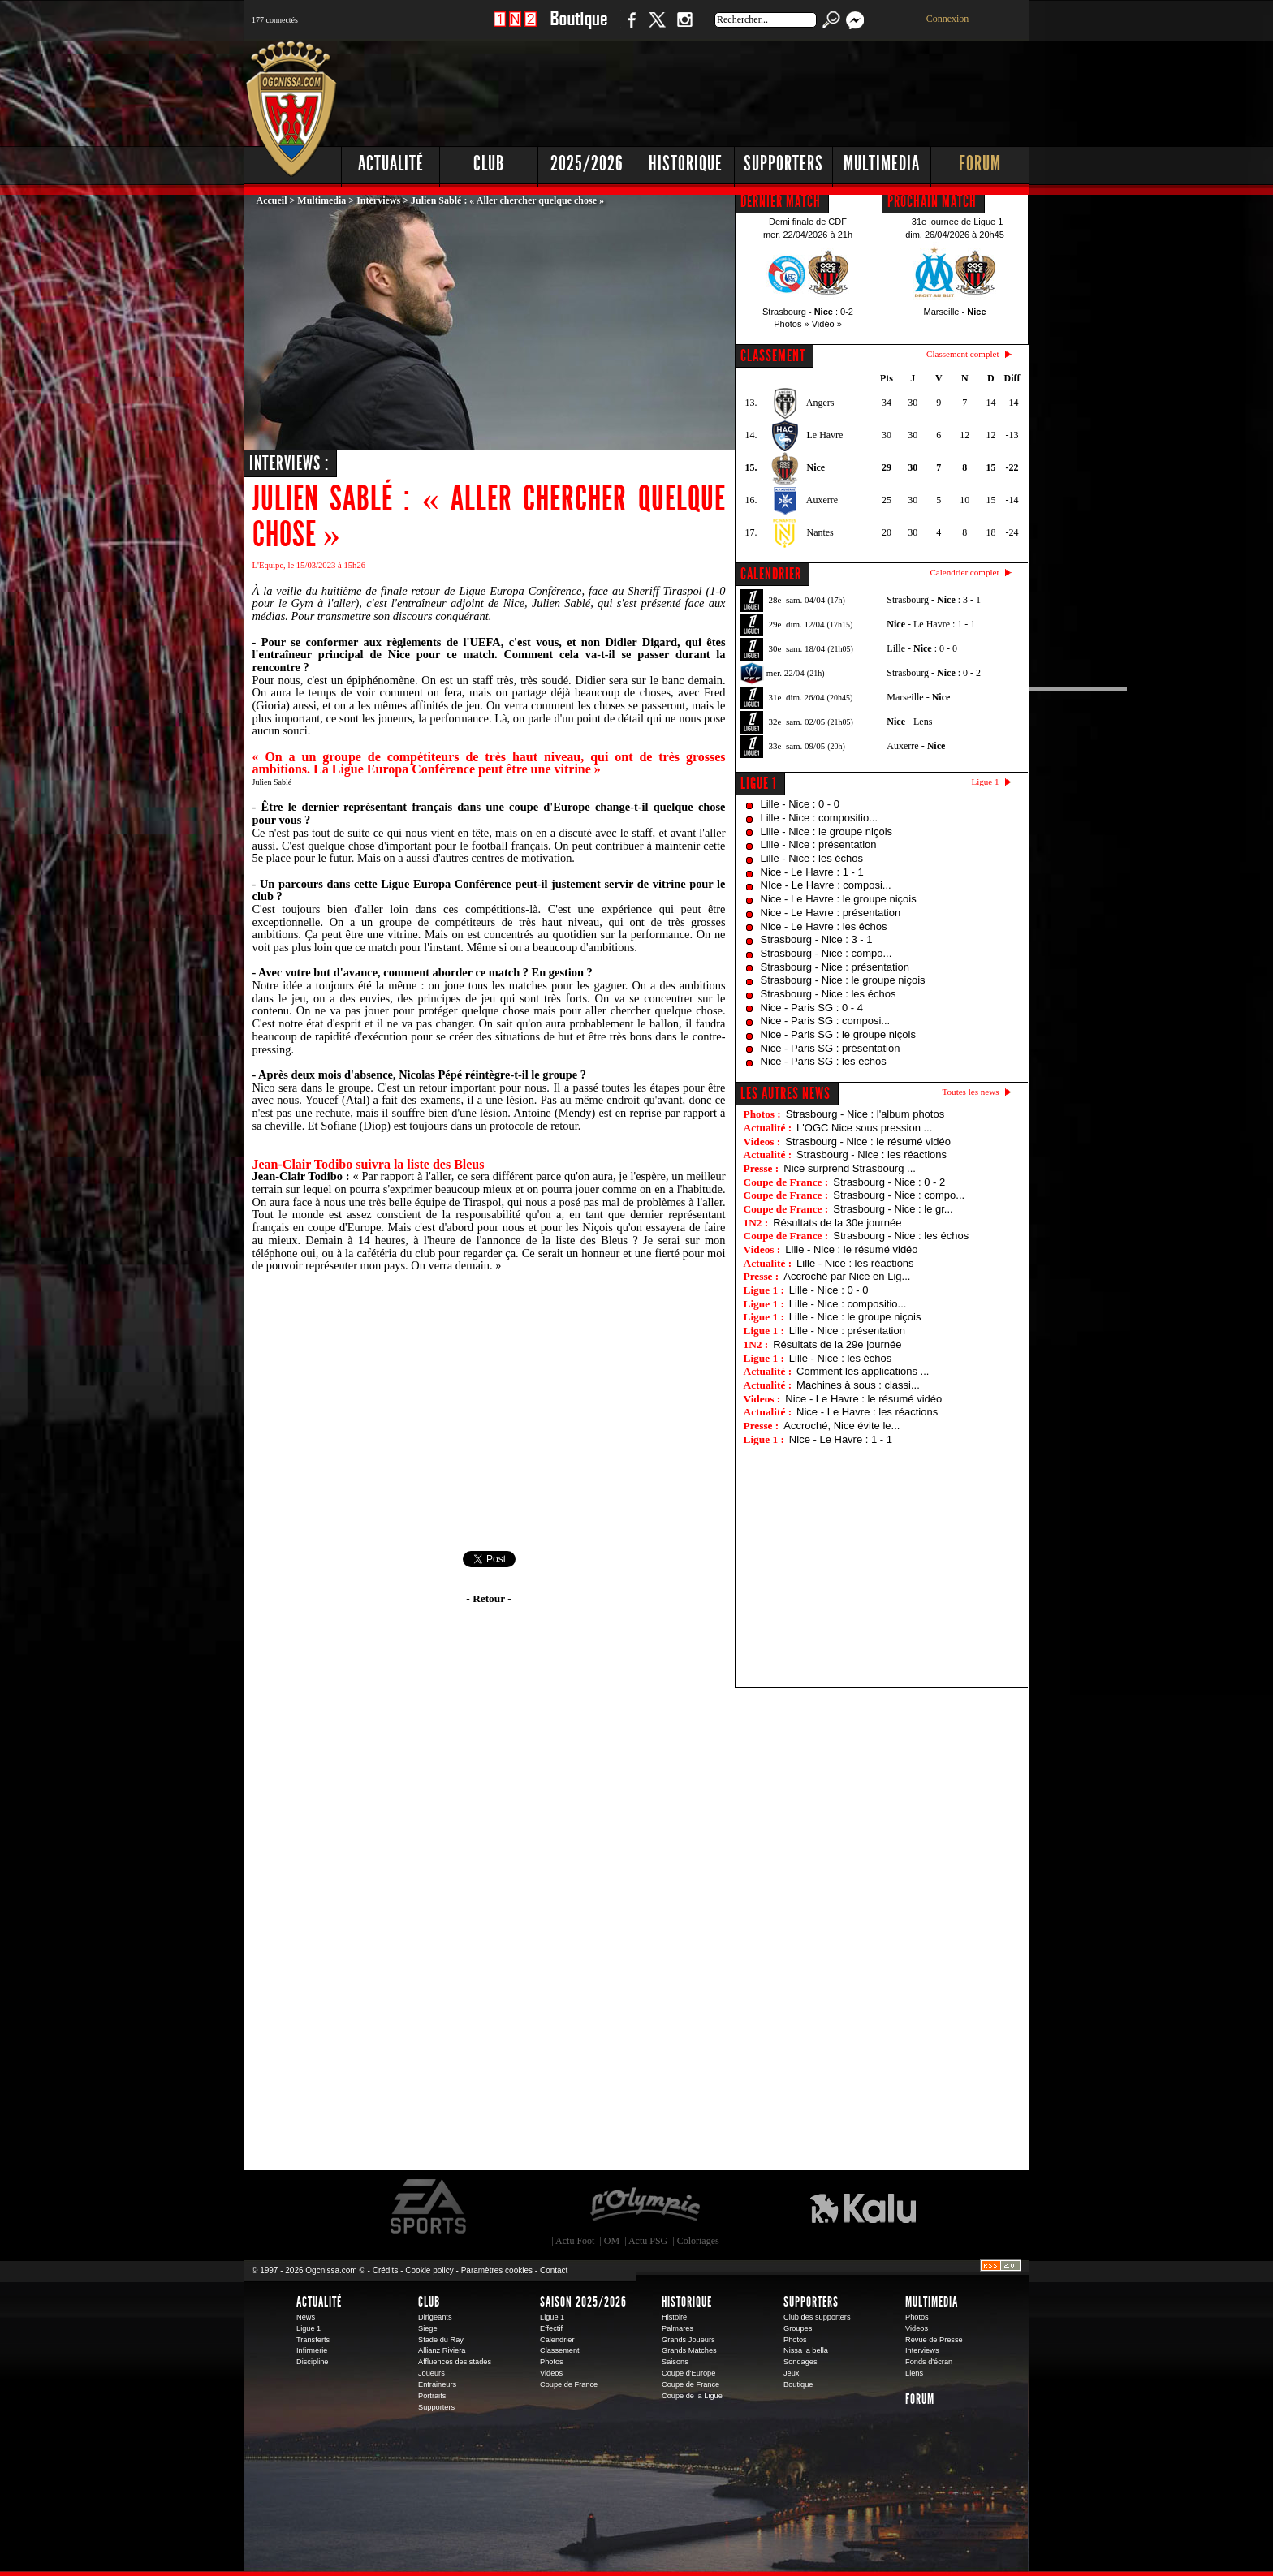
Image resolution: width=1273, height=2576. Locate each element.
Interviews (378, 200)
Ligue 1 (758, 783)
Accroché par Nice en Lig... (846, 1276)
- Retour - (488, 1598)
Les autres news (785, 1093)
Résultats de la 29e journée (837, 1344)
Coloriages (698, 2240)
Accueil (272, 200)
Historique (686, 163)
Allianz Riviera (441, 2350)
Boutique (578, 28)
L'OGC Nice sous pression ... (864, 1128)
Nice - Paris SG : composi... (826, 1020)
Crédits (386, 2270)
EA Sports (429, 2206)
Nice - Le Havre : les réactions (867, 1412)
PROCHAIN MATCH (932, 201)
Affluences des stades (454, 2362)
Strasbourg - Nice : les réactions (871, 1154)
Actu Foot (574, 2240)
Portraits (432, 2396)
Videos (551, 2373)
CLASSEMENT (772, 355)
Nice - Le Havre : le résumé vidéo (863, 1399)
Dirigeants (435, 2317)
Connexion (947, 18)
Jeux (791, 2373)
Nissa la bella (805, 2350)
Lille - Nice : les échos (812, 858)
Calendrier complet (964, 572)
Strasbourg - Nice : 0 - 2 (889, 1182)
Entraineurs (437, 2384)
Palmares (677, 2328)
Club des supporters (817, 2317)
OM (611, 2240)
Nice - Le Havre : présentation (831, 913)
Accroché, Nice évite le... (841, 1425)
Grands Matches (689, 2350)
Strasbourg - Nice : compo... (826, 953)
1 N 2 (515, 28)
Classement (560, 2350)
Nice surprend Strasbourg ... (849, 1168)
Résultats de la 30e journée (837, 1223)
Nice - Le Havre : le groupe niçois (839, 899)
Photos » (791, 324)
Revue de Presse (934, 2340)
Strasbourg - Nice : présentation (835, 967)
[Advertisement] (734, 89)
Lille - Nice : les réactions (855, 1263)
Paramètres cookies (497, 2270)
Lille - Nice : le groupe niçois (827, 831)
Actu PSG (647, 2240)
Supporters (783, 163)
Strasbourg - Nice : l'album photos (865, 1114)
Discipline (312, 2362)
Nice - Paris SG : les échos (824, 1061)
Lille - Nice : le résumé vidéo (851, 1249)
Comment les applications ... (862, 1371)
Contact (553, 2270)
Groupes (797, 2328)
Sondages (800, 2362)
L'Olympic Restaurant (645, 2206)
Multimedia (882, 163)
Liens (914, 2373)
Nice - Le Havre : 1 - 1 (812, 872)
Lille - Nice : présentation (819, 844)
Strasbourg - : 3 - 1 (934, 599)
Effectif (551, 2328)
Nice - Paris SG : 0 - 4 (812, 1008)
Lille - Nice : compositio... (819, 818)
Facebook (629, 28)
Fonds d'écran (928, 2362)
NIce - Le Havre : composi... (826, 885)
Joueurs (431, 2373)
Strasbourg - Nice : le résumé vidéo (868, 1141)
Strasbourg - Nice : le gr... (892, 1209)
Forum (980, 163)
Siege (428, 2328)
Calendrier (557, 2340)
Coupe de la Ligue (692, 2396)
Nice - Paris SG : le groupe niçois (838, 1034)
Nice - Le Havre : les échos (824, 926)
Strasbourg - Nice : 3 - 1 (817, 939)
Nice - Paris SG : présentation (830, 1048)
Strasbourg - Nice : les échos (828, 994)
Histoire (674, 2317)
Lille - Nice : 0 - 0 (800, 804)
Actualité (391, 163)
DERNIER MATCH (780, 201)
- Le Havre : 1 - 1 (931, 624)
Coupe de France (569, 2384)
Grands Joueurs (688, 2340)
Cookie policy (429, 2270)
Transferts (313, 2340)
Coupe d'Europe (688, 2373)
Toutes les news (971, 1091)
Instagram (684, 28)
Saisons (675, 2362)
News (305, 2317)
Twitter (657, 28)
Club (488, 163)
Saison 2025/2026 (583, 2302)
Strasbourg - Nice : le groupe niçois (843, 980)
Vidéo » (827, 324)
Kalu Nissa (863, 2206)
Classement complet (962, 354)
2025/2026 (587, 163)
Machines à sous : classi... (858, 1385)
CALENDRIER (770, 574)
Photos (551, 2362)
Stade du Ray (441, 2340)
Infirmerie (311, 2350)
